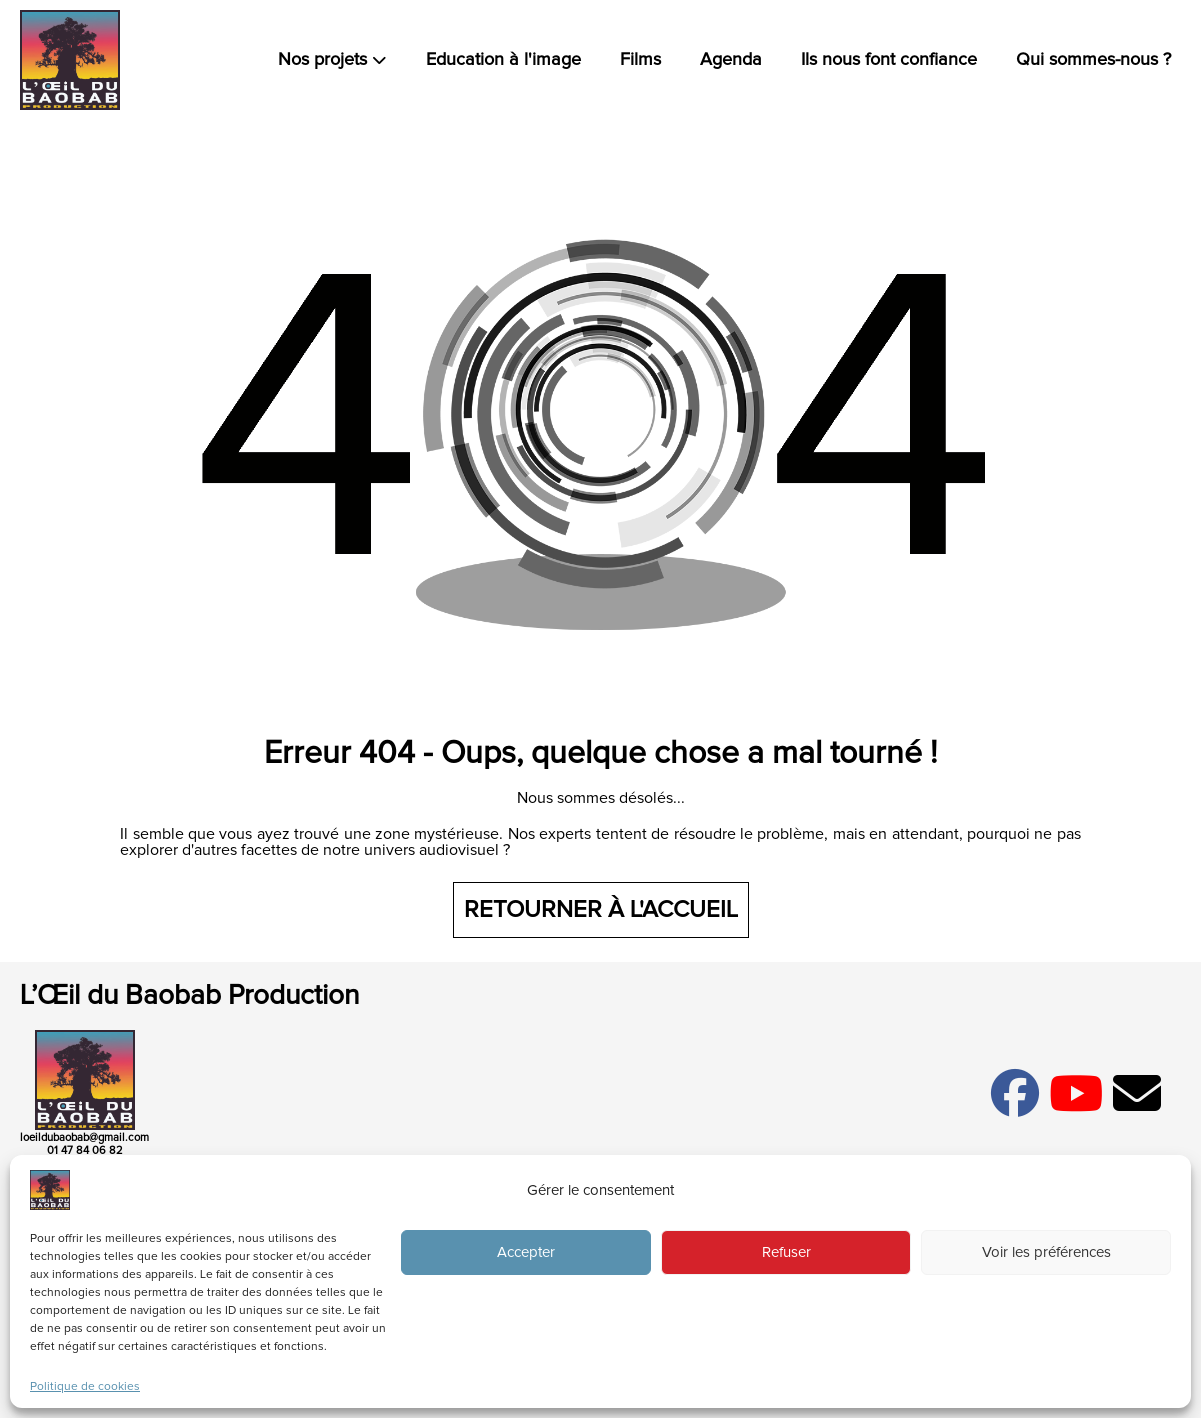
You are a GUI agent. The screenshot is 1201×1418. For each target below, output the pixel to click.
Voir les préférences (1046, 1252)
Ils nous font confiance (889, 60)
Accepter (526, 1252)
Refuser (786, 1252)
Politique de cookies (85, 1387)
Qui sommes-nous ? (1093, 60)
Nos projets (332, 60)
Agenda (731, 60)
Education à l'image (503, 60)
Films (640, 60)
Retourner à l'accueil (601, 910)
